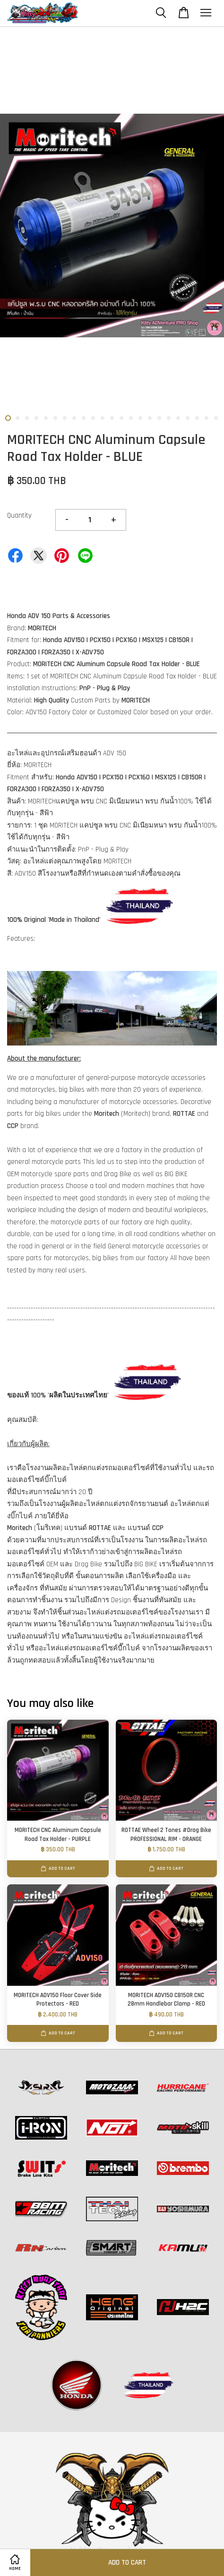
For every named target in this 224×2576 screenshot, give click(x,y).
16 (150, 418)
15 (140, 418)
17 (159, 418)
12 (112, 418)
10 (93, 418)
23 (216, 418)
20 (187, 418)
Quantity (19, 515)
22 (206, 418)
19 (178, 418)
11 (102, 418)
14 (131, 418)
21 (197, 418)
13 (121, 418)
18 (169, 418)
